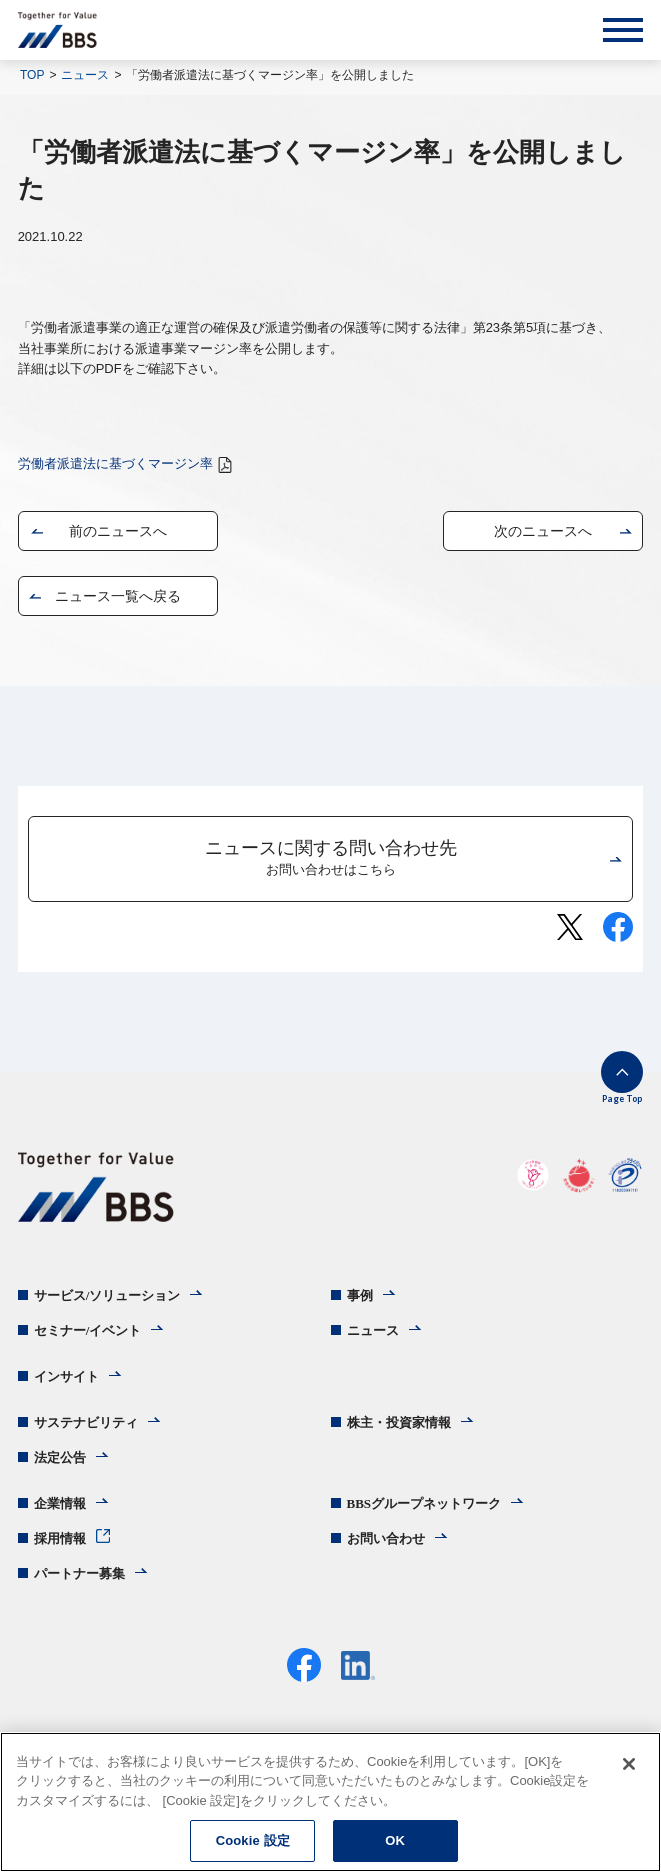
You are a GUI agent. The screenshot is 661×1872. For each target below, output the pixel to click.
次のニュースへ (543, 531)
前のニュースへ (118, 531)
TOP (32, 75)
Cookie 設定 (253, 1840)
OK (395, 1840)
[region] (330, 1802)
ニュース (85, 75)
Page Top (622, 1098)
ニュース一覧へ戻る (118, 596)
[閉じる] (629, 1764)
